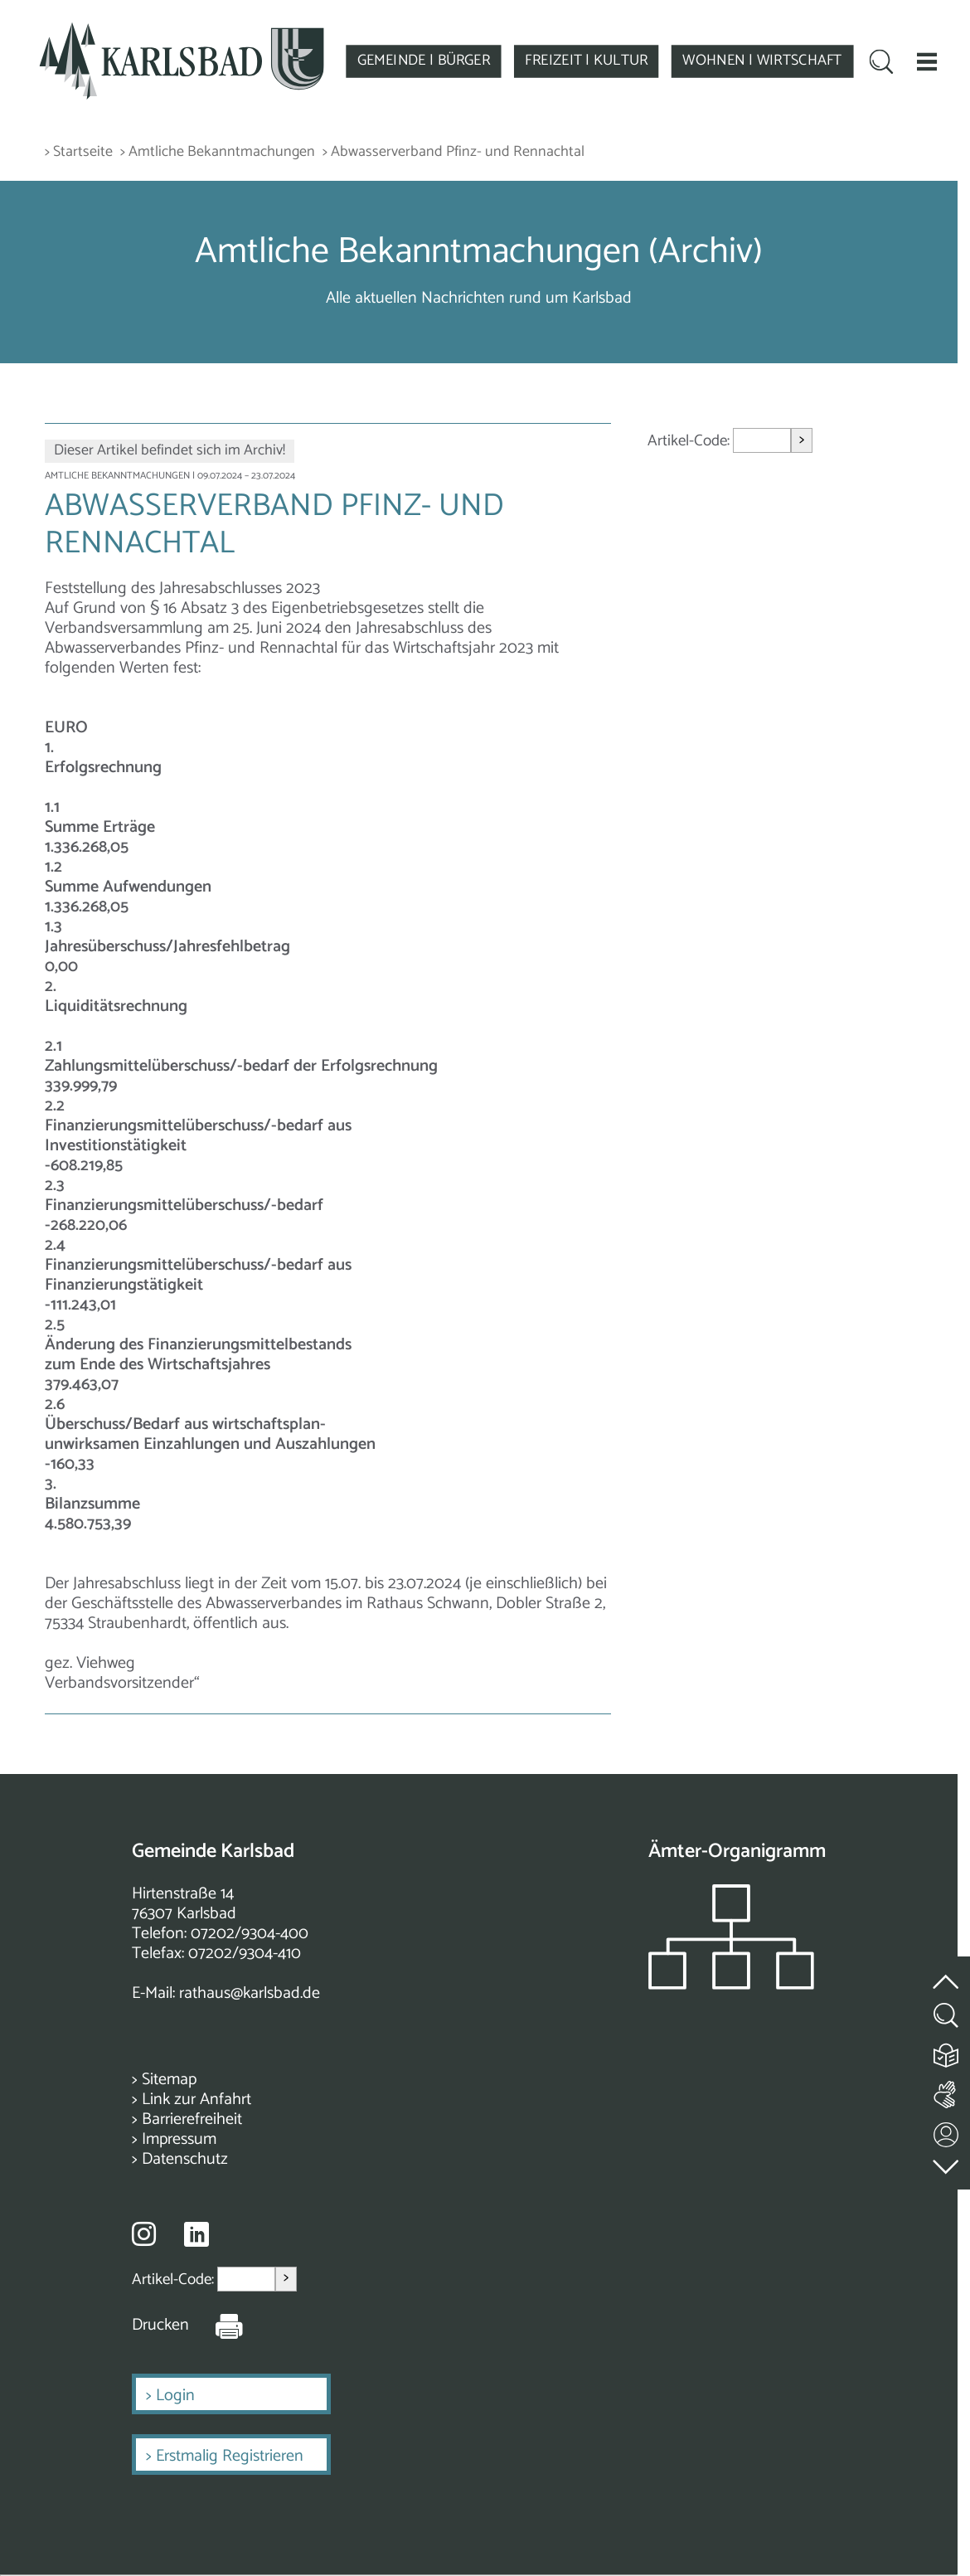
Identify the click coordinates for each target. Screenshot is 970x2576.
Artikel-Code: (690, 441)
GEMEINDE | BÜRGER (424, 61)
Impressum (179, 2139)
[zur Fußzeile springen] (947, 2162)
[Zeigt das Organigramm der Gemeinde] (731, 1985)
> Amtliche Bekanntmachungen (217, 152)
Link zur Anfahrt (196, 2099)
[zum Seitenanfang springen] (947, 1972)
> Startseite (79, 152)
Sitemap (169, 2079)
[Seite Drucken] (216, 2325)
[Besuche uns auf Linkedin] (196, 2235)
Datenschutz (185, 2159)
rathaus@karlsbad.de (249, 1993)
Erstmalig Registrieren (229, 2456)
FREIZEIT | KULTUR (586, 61)
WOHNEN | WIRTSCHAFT (761, 61)
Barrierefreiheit (192, 2119)
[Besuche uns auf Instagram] (144, 2233)
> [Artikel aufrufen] (801, 440)
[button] (926, 61)
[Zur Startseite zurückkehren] (181, 29)
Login (175, 2395)
